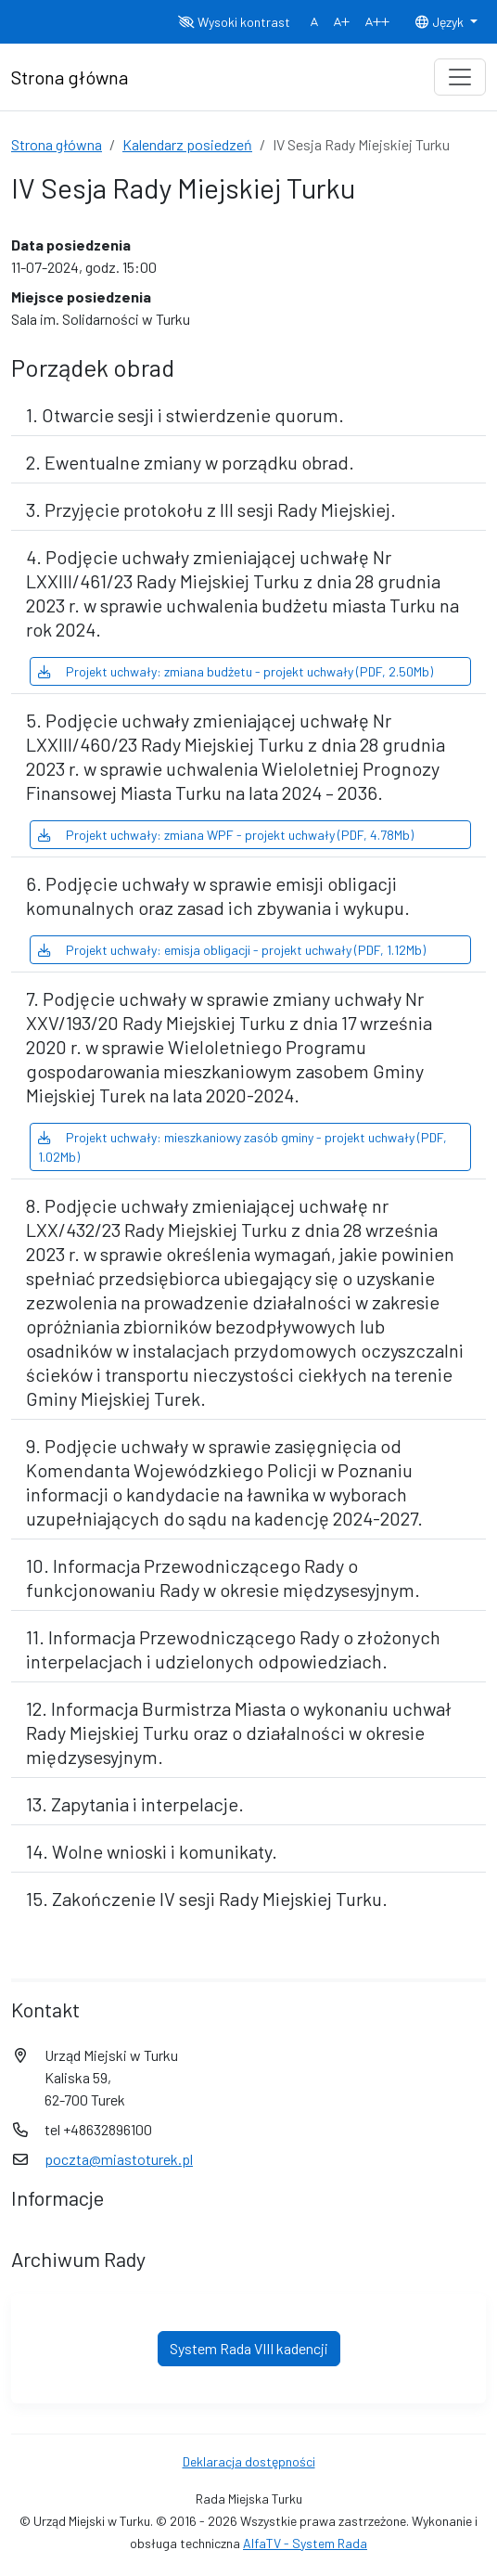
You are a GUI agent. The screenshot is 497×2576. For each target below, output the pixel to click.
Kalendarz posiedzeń (187, 144)
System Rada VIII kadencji (249, 2348)
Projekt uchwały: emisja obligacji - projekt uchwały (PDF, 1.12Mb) (232, 950)
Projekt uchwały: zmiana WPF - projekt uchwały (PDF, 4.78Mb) (226, 835)
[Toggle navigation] (460, 77)
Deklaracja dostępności (249, 2461)
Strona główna (56, 144)
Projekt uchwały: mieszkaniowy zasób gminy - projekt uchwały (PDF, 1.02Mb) (242, 1147)
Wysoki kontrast (234, 22)
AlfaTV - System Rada (305, 2543)
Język (440, 22)
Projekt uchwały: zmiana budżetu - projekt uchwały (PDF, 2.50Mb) (235, 671)
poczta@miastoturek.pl (119, 2159)
